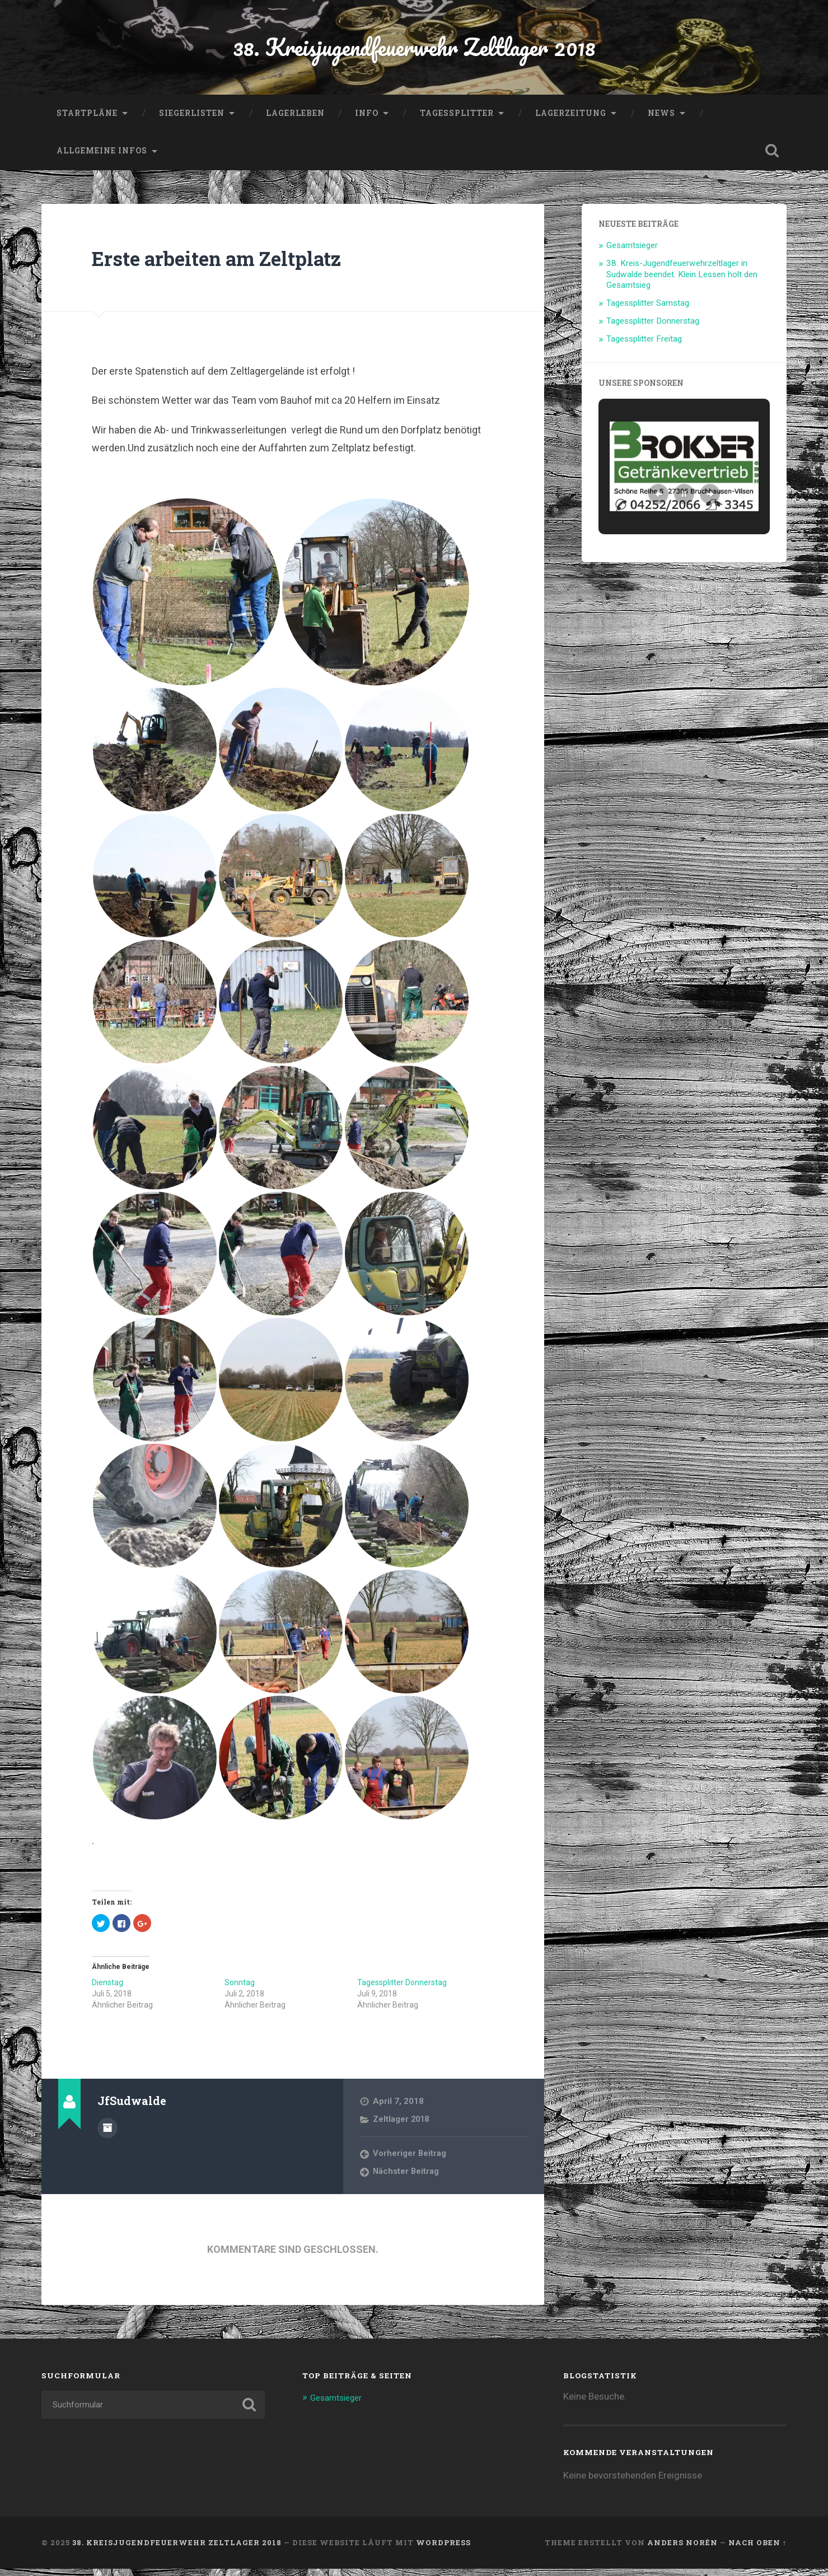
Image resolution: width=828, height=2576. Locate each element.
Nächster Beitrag (407, 2178)
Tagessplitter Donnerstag (402, 1989)
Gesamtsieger (632, 252)
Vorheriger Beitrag (410, 2160)
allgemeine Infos (102, 157)
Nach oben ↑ (757, 2549)
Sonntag (239, 1989)
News (661, 120)
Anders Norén (682, 2549)
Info (366, 120)
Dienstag (107, 1989)
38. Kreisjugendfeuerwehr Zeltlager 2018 (414, 50)
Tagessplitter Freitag (644, 345)
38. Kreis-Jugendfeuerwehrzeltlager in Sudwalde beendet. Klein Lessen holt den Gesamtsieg (681, 281)
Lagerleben (295, 120)
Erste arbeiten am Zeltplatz (236, 264)
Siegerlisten (191, 120)
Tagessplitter (457, 120)
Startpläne (87, 120)
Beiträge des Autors (107, 2134)
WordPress (443, 2549)
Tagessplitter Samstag (647, 310)
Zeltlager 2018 (402, 2126)
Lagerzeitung (570, 120)
